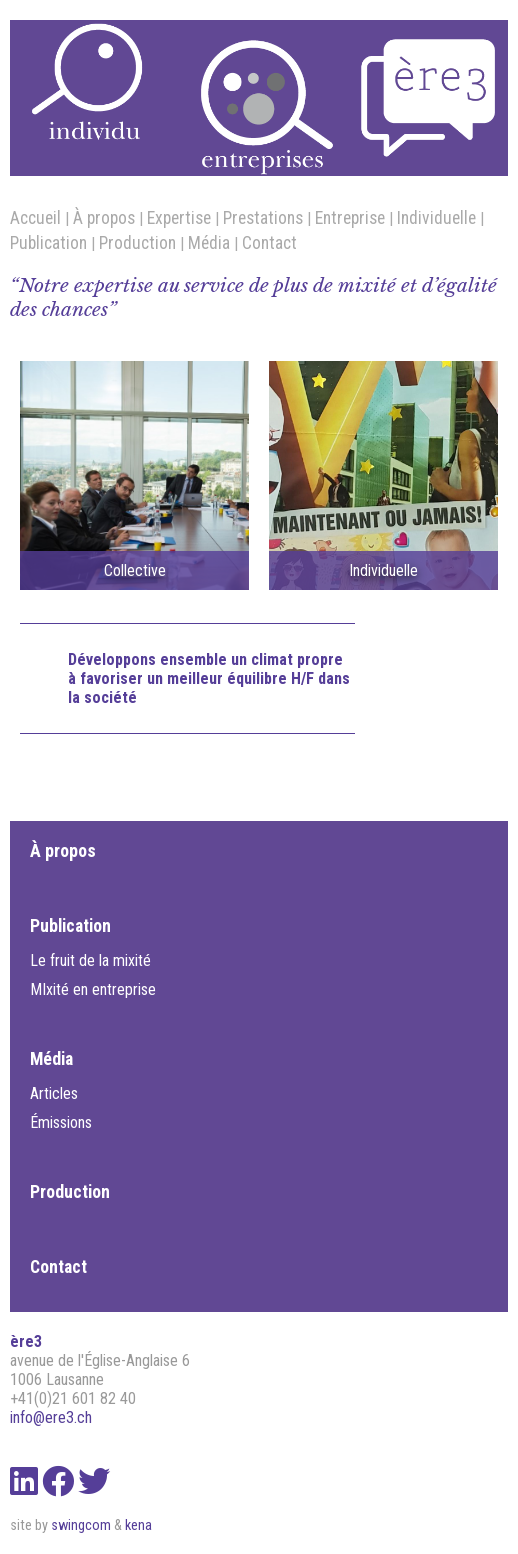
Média (209, 243)
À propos (104, 218)
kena (138, 1525)
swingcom (81, 1525)
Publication (48, 243)
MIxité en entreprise (93, 989)
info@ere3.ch (51, 1417)
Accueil (35, 218)
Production (137, 243)
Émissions (61, 1122)
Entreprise (350, 218)
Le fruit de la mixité (90, 960)
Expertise (179, 218)
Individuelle (436, 218)
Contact (269, 243)
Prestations (263, 218)
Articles (54, 1093)
